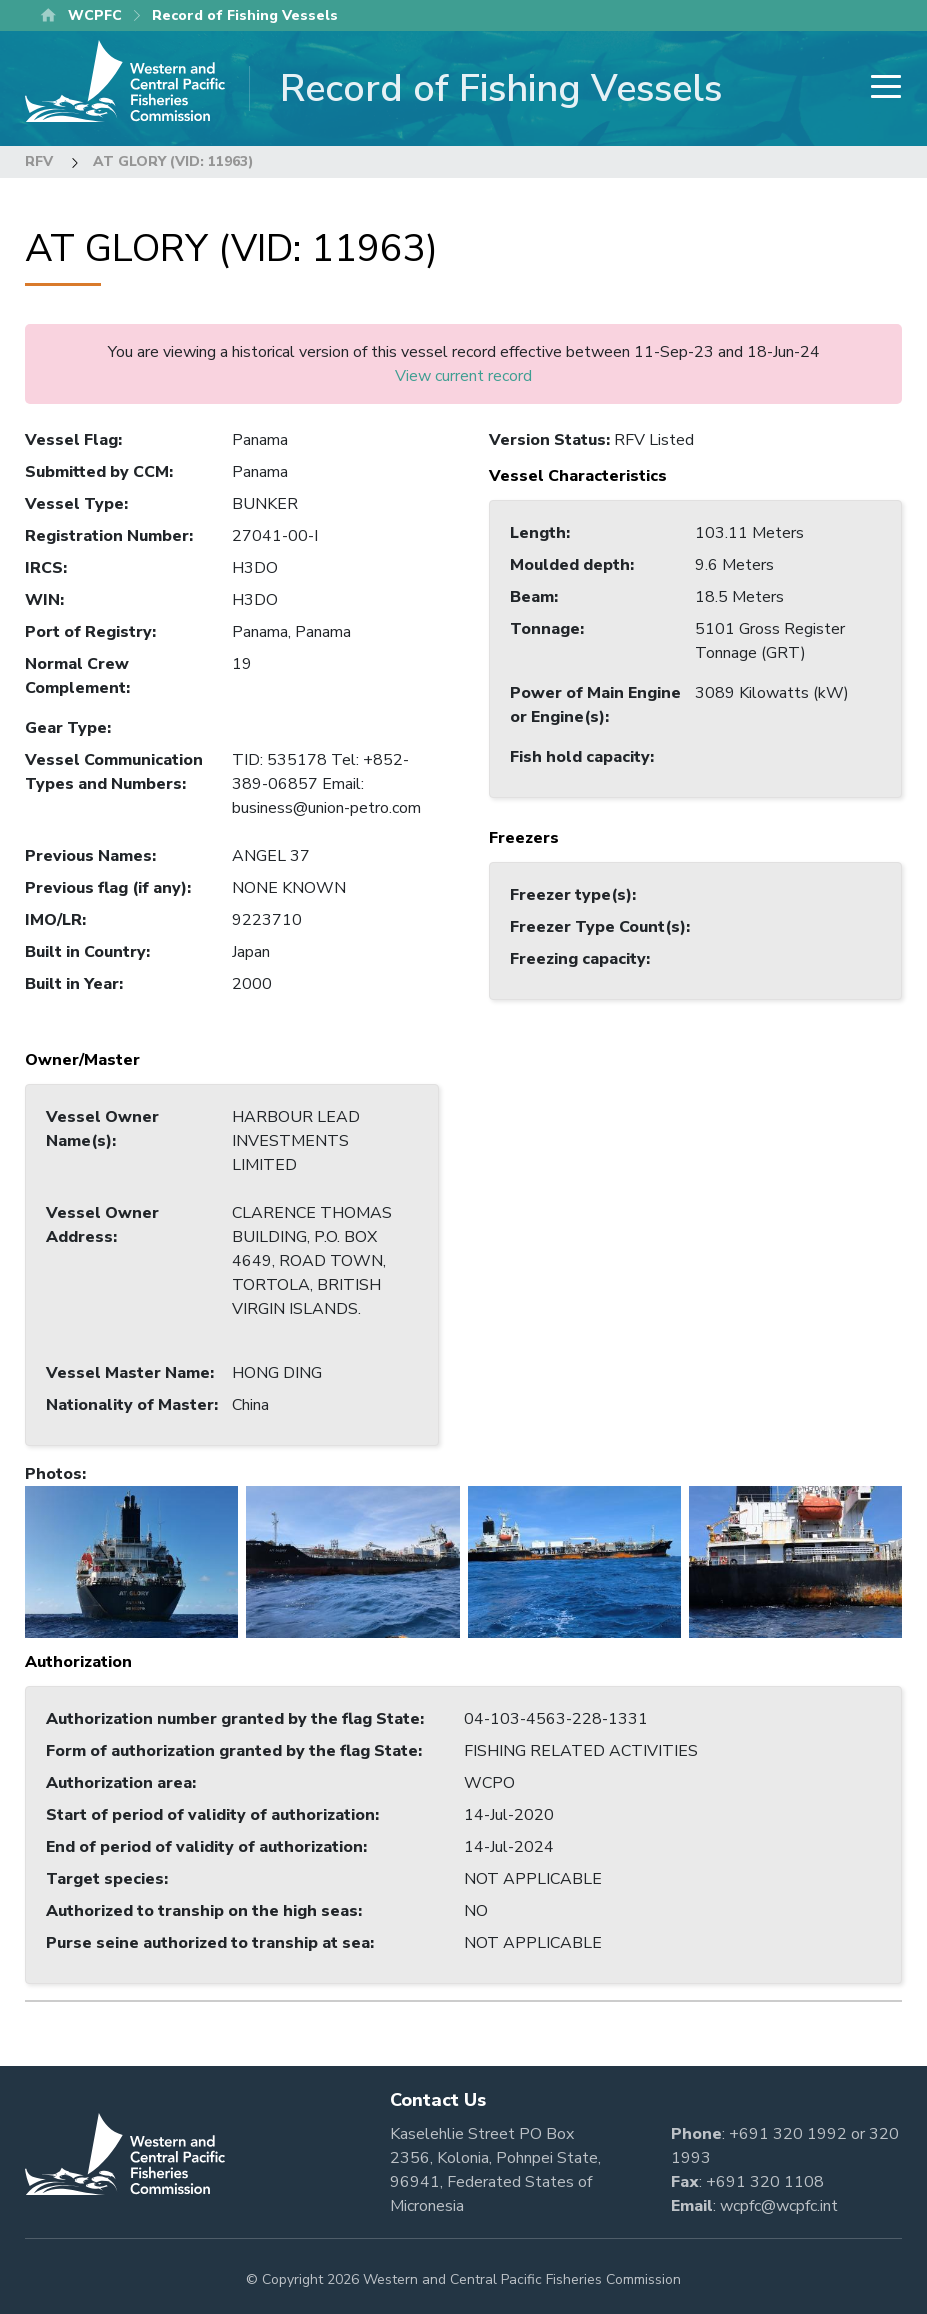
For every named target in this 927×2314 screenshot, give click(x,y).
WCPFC (95, 15)
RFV (39, 161)
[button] (131, 1561)
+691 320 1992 (788, 2134)
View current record (463, 376)
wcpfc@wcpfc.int (779, 2206)
